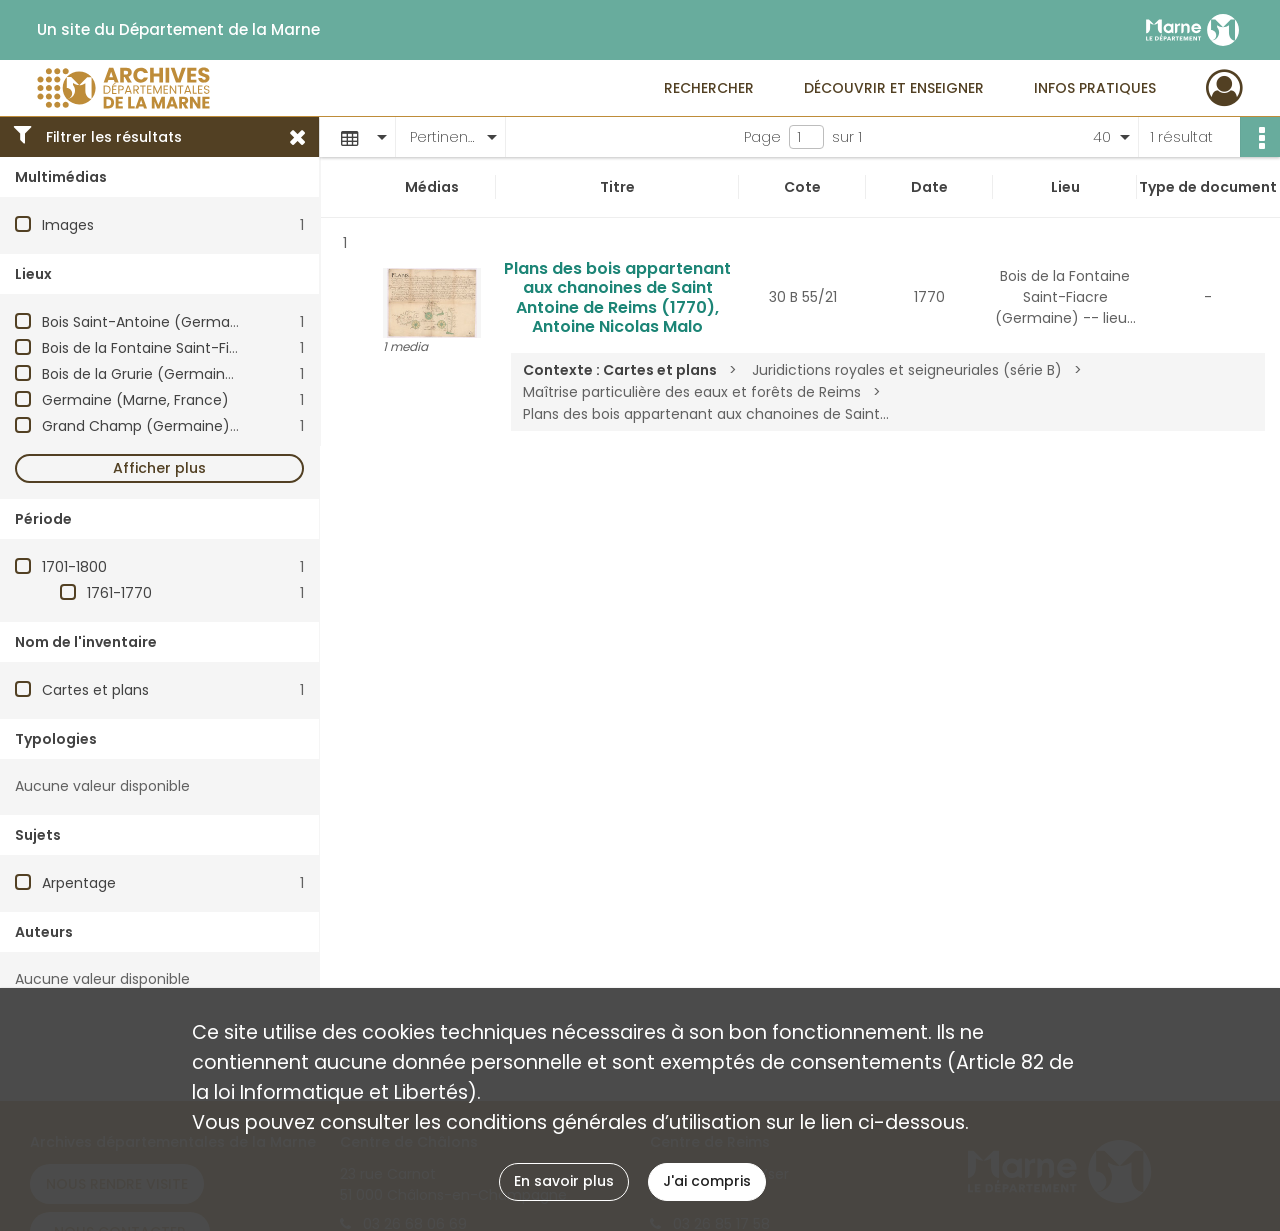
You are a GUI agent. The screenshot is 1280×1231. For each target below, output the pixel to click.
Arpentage (79, 883)
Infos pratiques (1095, 88)
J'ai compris (707, 1181)
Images (68, 225)
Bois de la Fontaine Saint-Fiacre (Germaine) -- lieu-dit (232, 348)
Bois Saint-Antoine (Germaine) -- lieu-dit (187, 322)
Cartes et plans (95, 690)
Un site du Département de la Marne (178, 30)
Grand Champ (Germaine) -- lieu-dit (173, 426)
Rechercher (709, 88)
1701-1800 (74, 567)
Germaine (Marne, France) (135, 400)
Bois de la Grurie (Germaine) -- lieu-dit (178, 374)
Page (762, 137)
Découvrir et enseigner (894, 88)
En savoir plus (564, 1181)
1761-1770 (119, 593)
